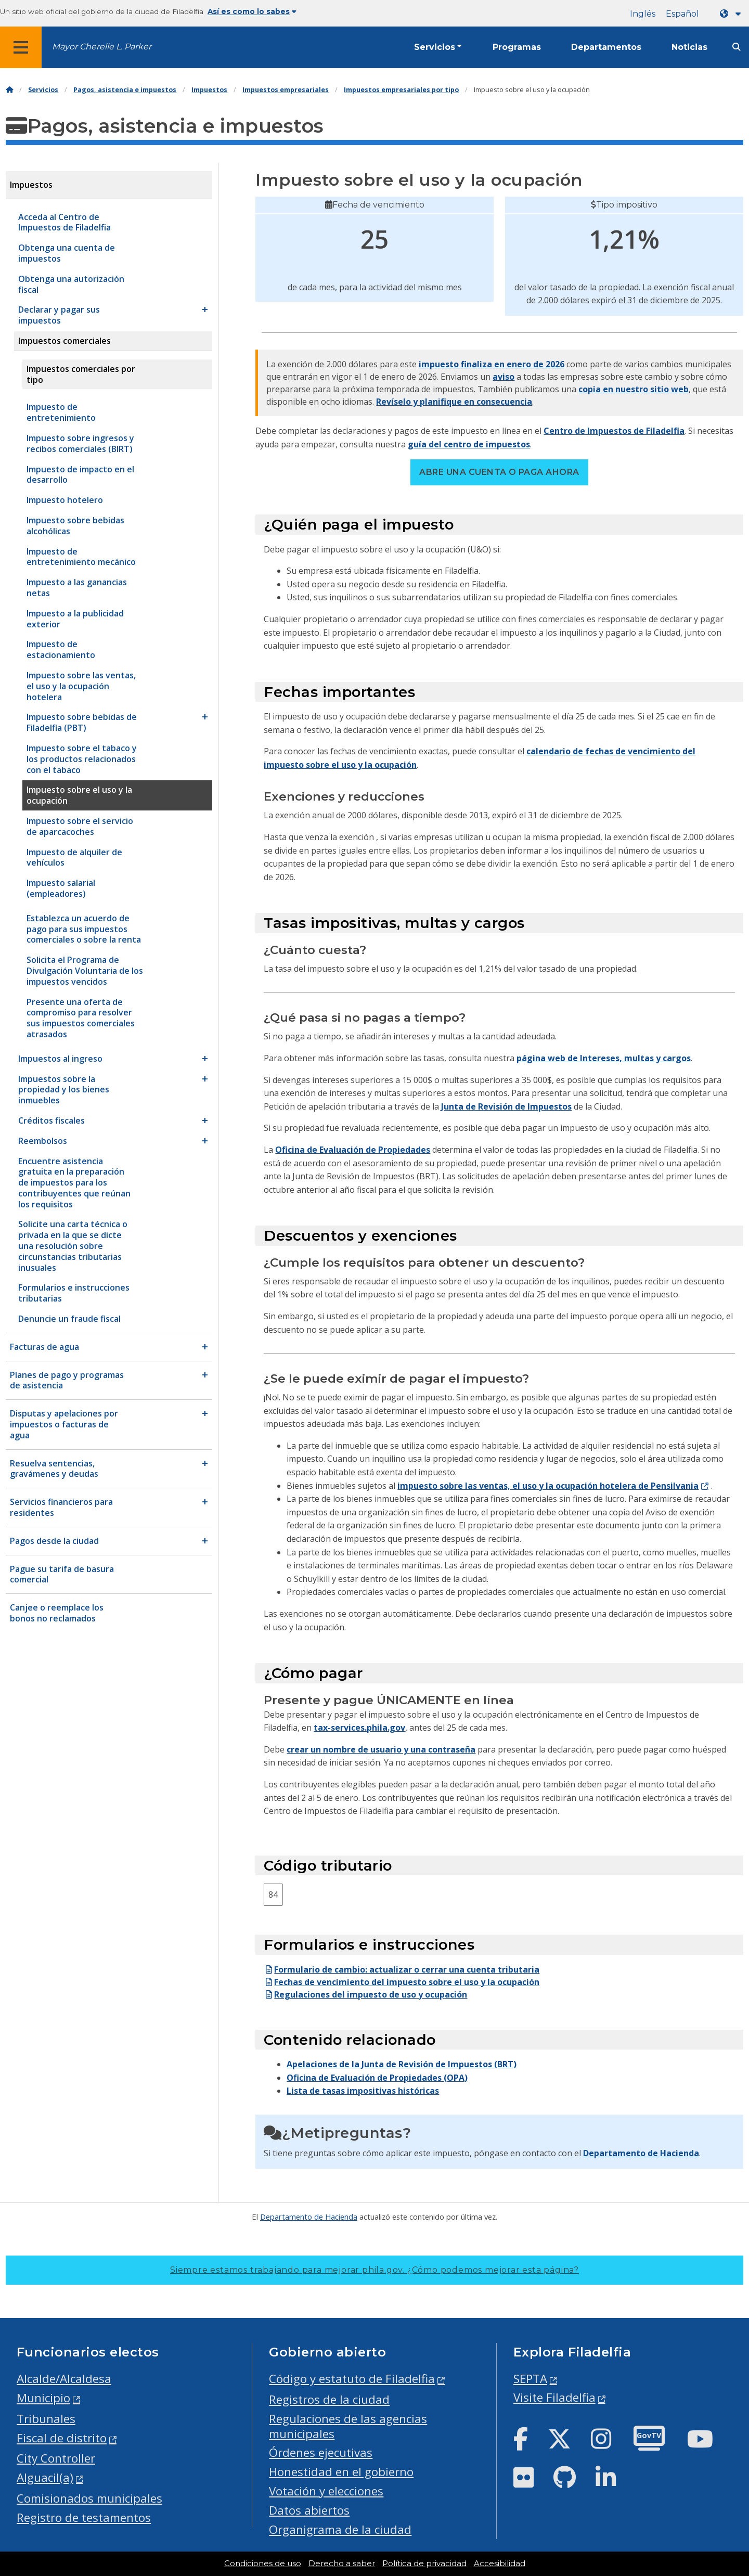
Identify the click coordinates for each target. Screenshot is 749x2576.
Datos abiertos (309, 2510)
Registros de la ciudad (329, 2399)
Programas (517, 47)
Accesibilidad (499, 2563)
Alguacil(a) (45, 2477)
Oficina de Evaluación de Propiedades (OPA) (377, 2077)
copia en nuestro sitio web (633, 389)
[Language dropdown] (732, 13)
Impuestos (209, 89)
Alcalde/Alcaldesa (64, 2379)
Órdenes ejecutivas (320, 2452)
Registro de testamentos (84, 2517)
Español (682, 14)
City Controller (56, 2458)
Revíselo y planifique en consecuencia (454, 401)
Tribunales (46, 2419)
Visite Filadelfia (554, 2397)
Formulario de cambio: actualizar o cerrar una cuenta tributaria (401, 1969)
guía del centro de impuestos (469, 444)
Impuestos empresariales (285, 89)
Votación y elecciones (326, 2491)
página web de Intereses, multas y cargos (603, 1058)
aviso (503, 376)
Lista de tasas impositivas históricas (363, 2090)
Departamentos (606, 47)
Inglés (642, 14)
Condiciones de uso (262, 2563)
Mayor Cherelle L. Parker (101, 46)
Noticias (689, 47)
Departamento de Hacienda (641, 2153)
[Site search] (736, 47)
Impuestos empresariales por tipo (401, 89)
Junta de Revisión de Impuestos (506, 1106)
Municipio (43, 2398)
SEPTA (530, 2379)
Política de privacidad (424, 2563)
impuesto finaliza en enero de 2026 (491, 364)
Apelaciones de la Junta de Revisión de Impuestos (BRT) (401, 2064)
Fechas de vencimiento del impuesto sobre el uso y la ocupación (401, 1982)
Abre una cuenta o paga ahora (499, 472)
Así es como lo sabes (252, 11)
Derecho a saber (341, 2563)
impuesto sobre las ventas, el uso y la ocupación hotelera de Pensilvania (548, 1485)
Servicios (434, 47)
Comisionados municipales (89, 2498)
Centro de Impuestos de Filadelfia (614, 430)
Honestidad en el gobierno (341, 2472)
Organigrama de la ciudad (340, 2529)
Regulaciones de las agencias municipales (348, 2426)
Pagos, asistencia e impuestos (124, 89)
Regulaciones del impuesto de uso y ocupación (365, 1994)
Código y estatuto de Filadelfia (352, 2379)
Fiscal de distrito (62, 2438)
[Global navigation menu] (21, 47)
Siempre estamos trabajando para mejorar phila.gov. (374, 2270)
